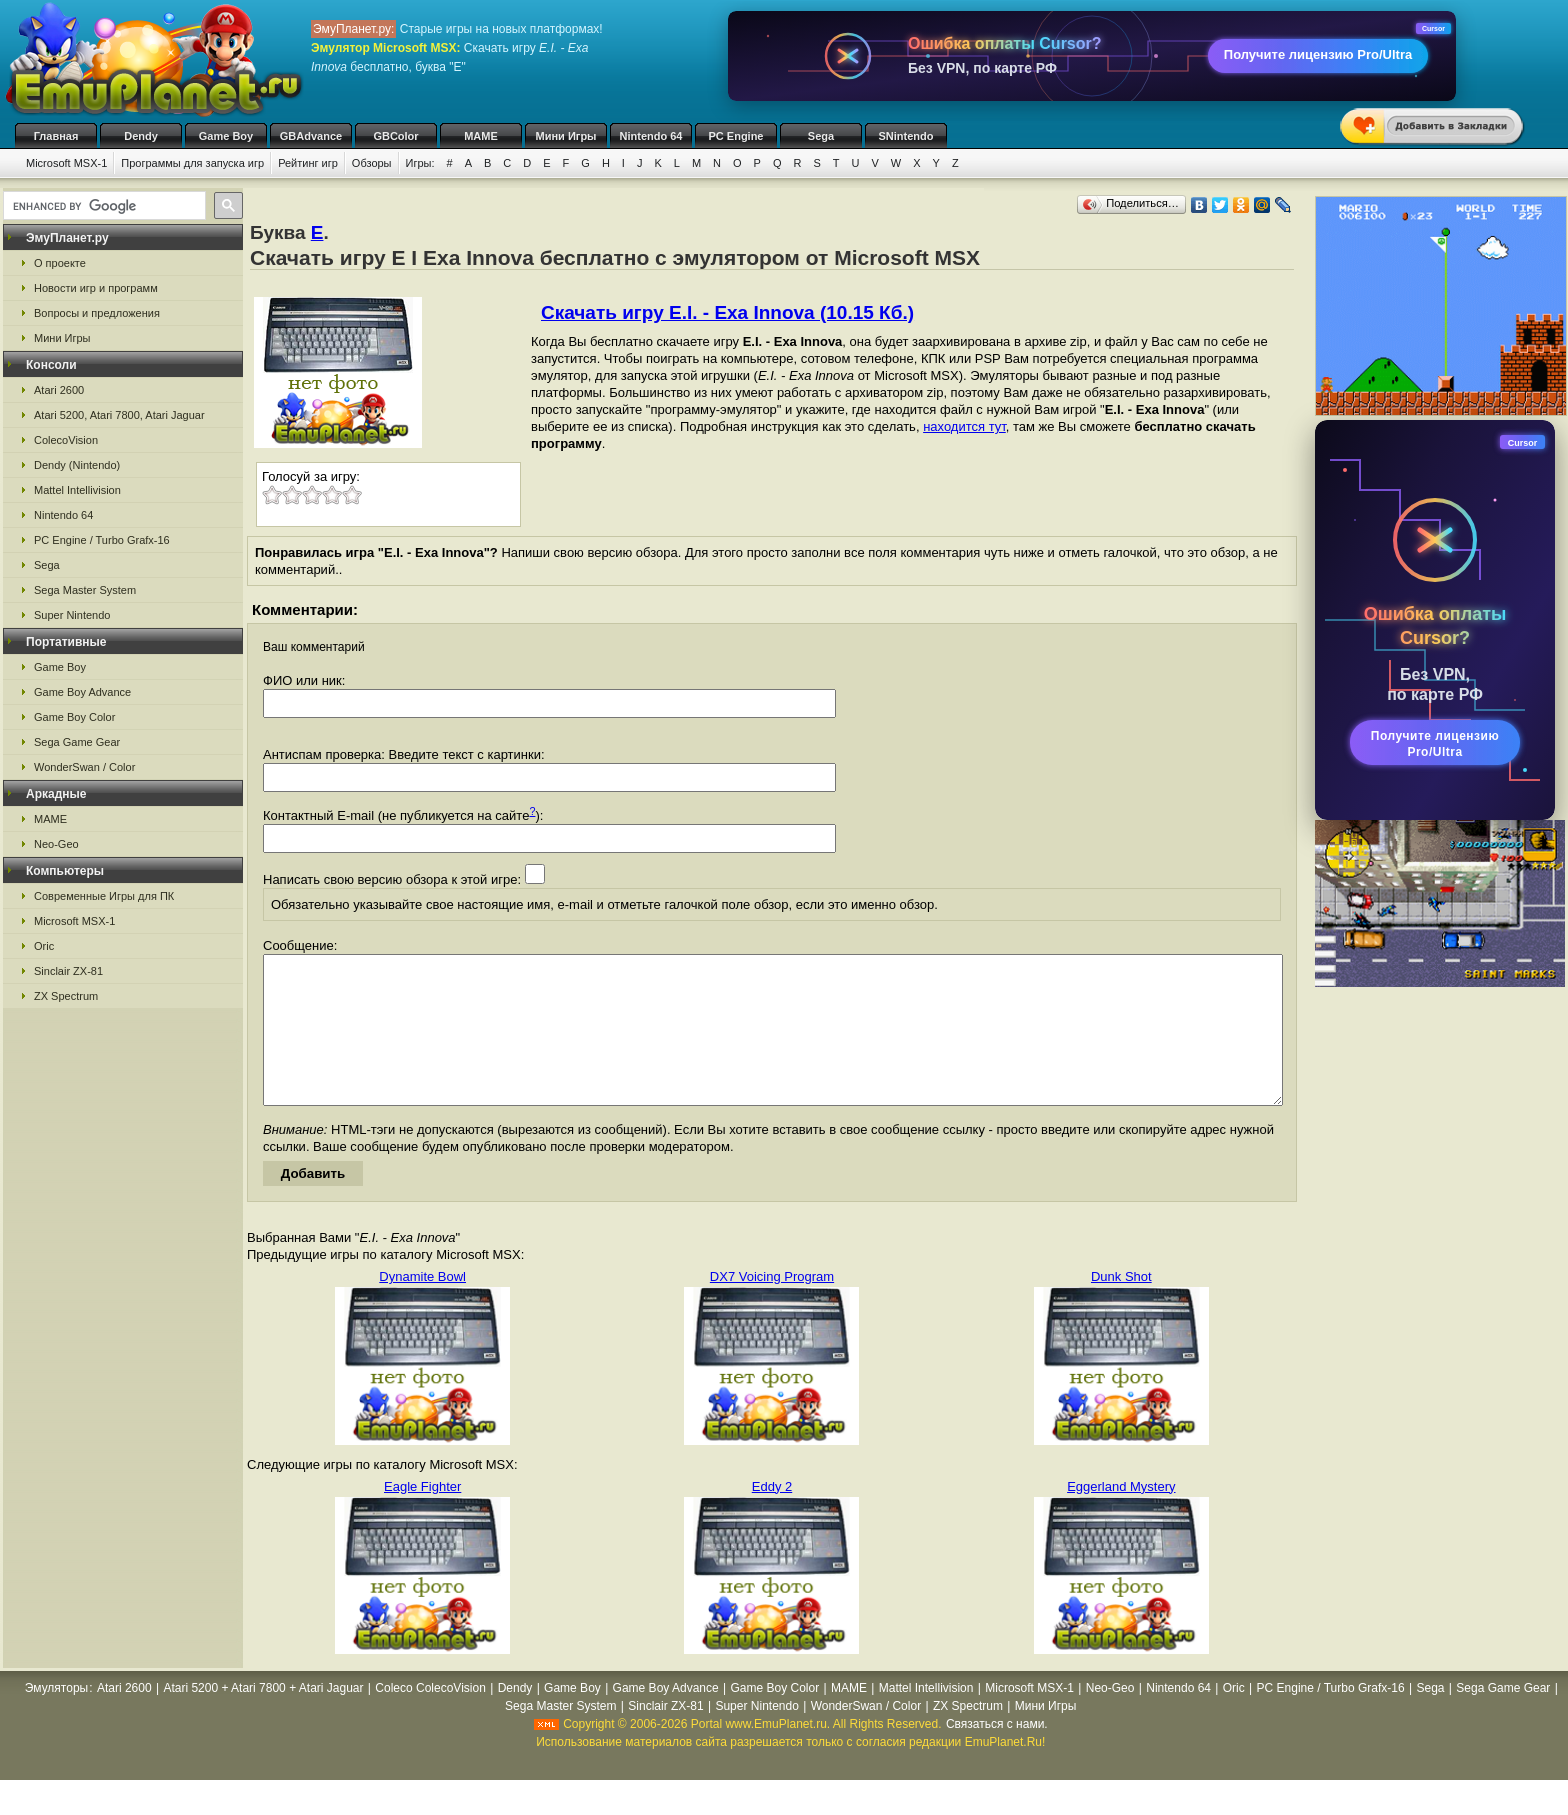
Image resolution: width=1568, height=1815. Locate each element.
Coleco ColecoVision (430, 1718)
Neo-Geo (56, 844)
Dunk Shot (1121, 1306)
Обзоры (372, 163)
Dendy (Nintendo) (77, 465)
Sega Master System (85, 590)
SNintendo (906, 136)
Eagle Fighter (422, 1516)
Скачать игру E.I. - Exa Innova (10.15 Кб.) (727, 312)
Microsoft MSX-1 (66, 163)
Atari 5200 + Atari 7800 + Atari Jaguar (263, 1718)
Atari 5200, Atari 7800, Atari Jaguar (119, 415)
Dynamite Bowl (422, 1306)
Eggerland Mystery (1121, 1516)
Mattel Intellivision (77, 490)
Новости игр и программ (96, 288)
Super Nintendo (72, 615)
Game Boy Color (74, 717)
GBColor (395, 136)
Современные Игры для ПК (104, 896)
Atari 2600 (59, 390)
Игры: (420, 163)
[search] (102, 206)
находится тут (964, 426)
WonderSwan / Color (84, 767)
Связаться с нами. (997, 1754)
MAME (481, 136)
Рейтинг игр (308, 163)
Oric (44, 946)
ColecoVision (66, 440)
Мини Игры (566, 136)
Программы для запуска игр (192, 163)
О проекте (60, 263)
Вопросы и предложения (97, 313)
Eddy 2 (772, 1516)
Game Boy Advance (82, 692)
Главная (56, 136)
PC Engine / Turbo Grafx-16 (102, 540)
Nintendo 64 (651, 136)
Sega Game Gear (77, 742)
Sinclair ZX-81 (68, 971)
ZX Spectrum (66, 996)
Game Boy (226, 136)
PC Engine (735, 136)
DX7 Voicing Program (772, 1306)
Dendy (141, 136)
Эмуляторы (56, 1718)
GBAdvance (311, 136)
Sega (821, 136)
